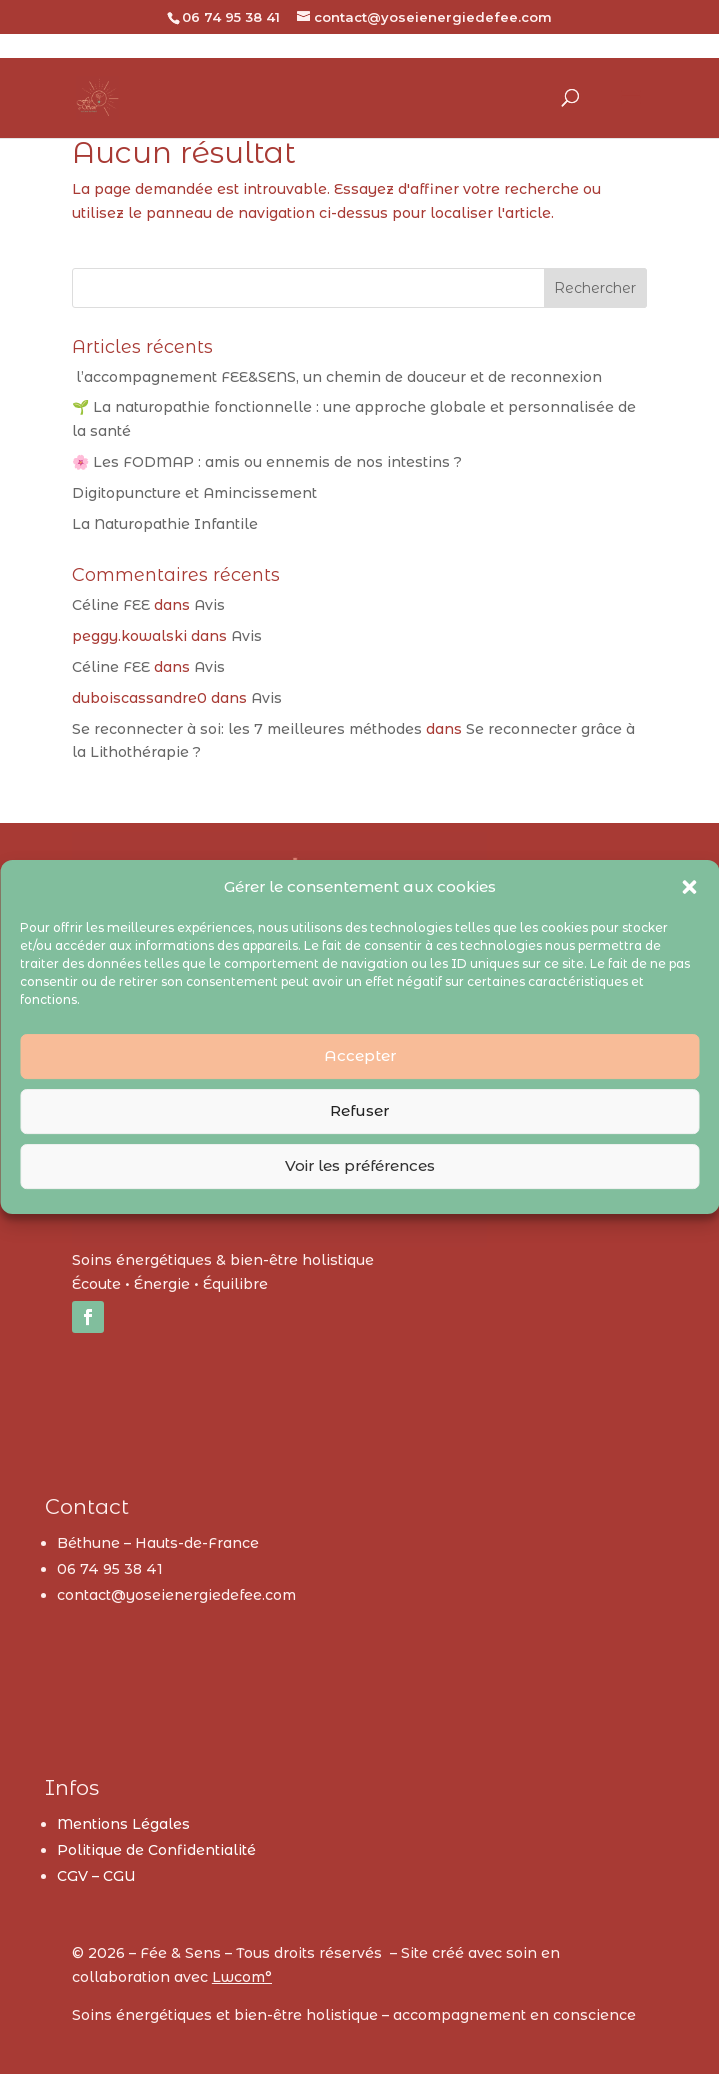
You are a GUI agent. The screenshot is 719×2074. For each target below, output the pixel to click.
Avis (209, 605)
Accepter (360, 1055)
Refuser (359, 1110)
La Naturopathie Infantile (165, 524)
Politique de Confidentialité (156, 1850)
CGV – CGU (96, 1876)
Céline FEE (111, 605)
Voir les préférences (360, 1165)
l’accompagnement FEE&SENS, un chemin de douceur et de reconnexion (337, 377)
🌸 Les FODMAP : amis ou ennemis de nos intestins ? (267, 462)
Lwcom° (242, 1977)
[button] (689, 887)
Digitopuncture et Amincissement (194, 493)
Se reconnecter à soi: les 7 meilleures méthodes (247, 729)
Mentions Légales (123, 1824)
